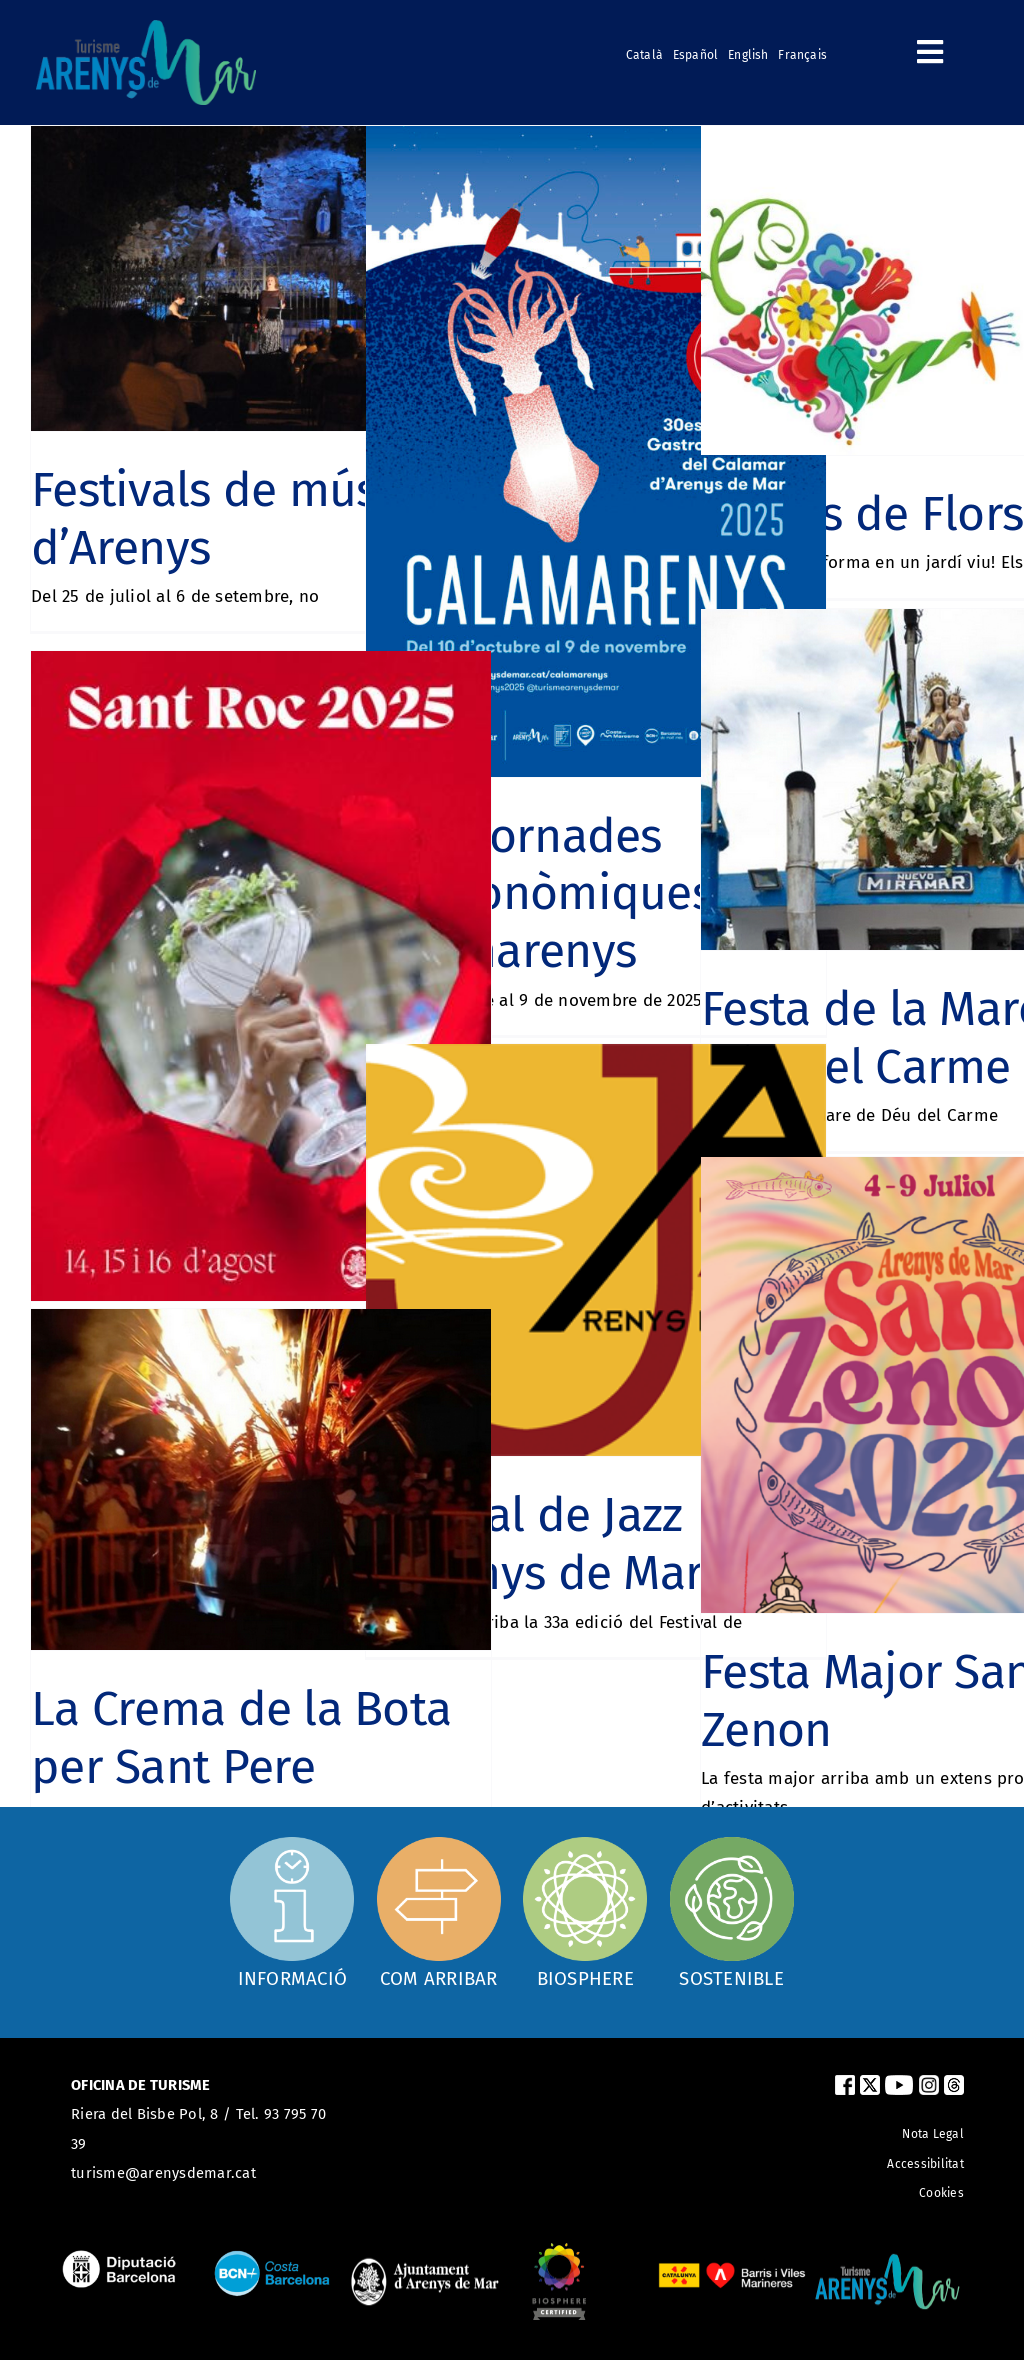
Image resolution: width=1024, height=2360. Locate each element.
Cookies (941, 2193)
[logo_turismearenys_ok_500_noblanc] (146, 28)
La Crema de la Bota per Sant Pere (241, 1738)
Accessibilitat (925, 2164)
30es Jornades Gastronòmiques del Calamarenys (579, 893)
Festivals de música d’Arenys (234, 519)
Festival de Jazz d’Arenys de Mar (534, 1544)
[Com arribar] (439, 1912)
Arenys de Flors (862, 514)
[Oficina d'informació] (292, 1909)
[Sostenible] (732, 1912)
